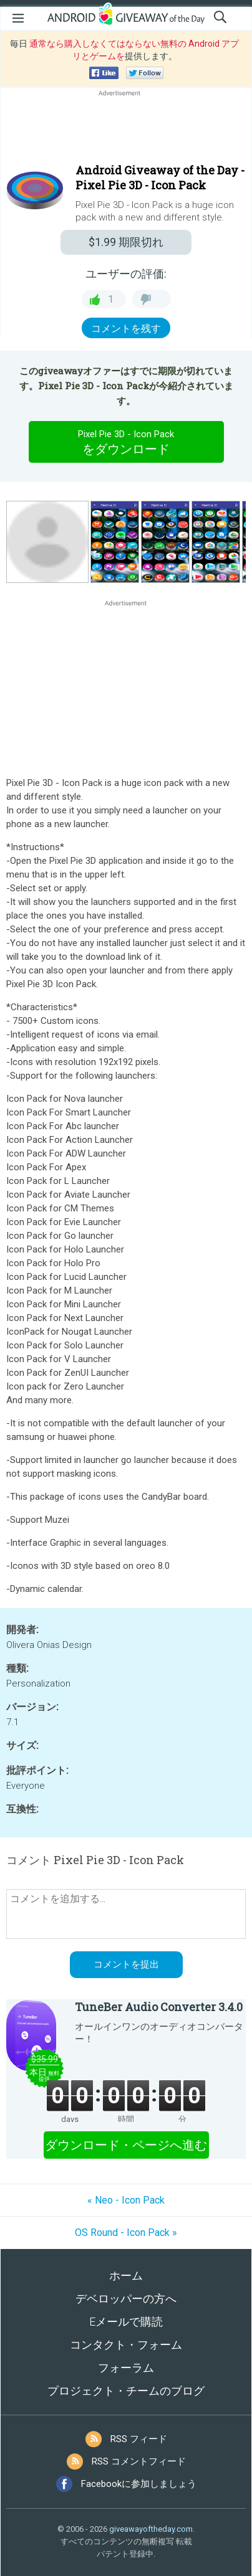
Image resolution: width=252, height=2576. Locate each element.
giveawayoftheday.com (151, 2529)
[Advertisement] (126, 129)
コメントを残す (126, 328)
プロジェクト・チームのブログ (126, 2390)
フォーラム (126, 2367)
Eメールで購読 (126, 2321)
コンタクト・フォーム (126, 2344)
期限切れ (126, 242)
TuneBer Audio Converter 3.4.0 (159, 2006)
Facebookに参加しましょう (138, 2483)
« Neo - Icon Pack (126, 2200)
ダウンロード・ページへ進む (126, 2145)
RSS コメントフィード (139, 2461)
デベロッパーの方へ (126, 2298)
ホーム (126, 2275)
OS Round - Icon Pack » (126, 2232)
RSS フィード (138, 2439)
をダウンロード (126, 442)
